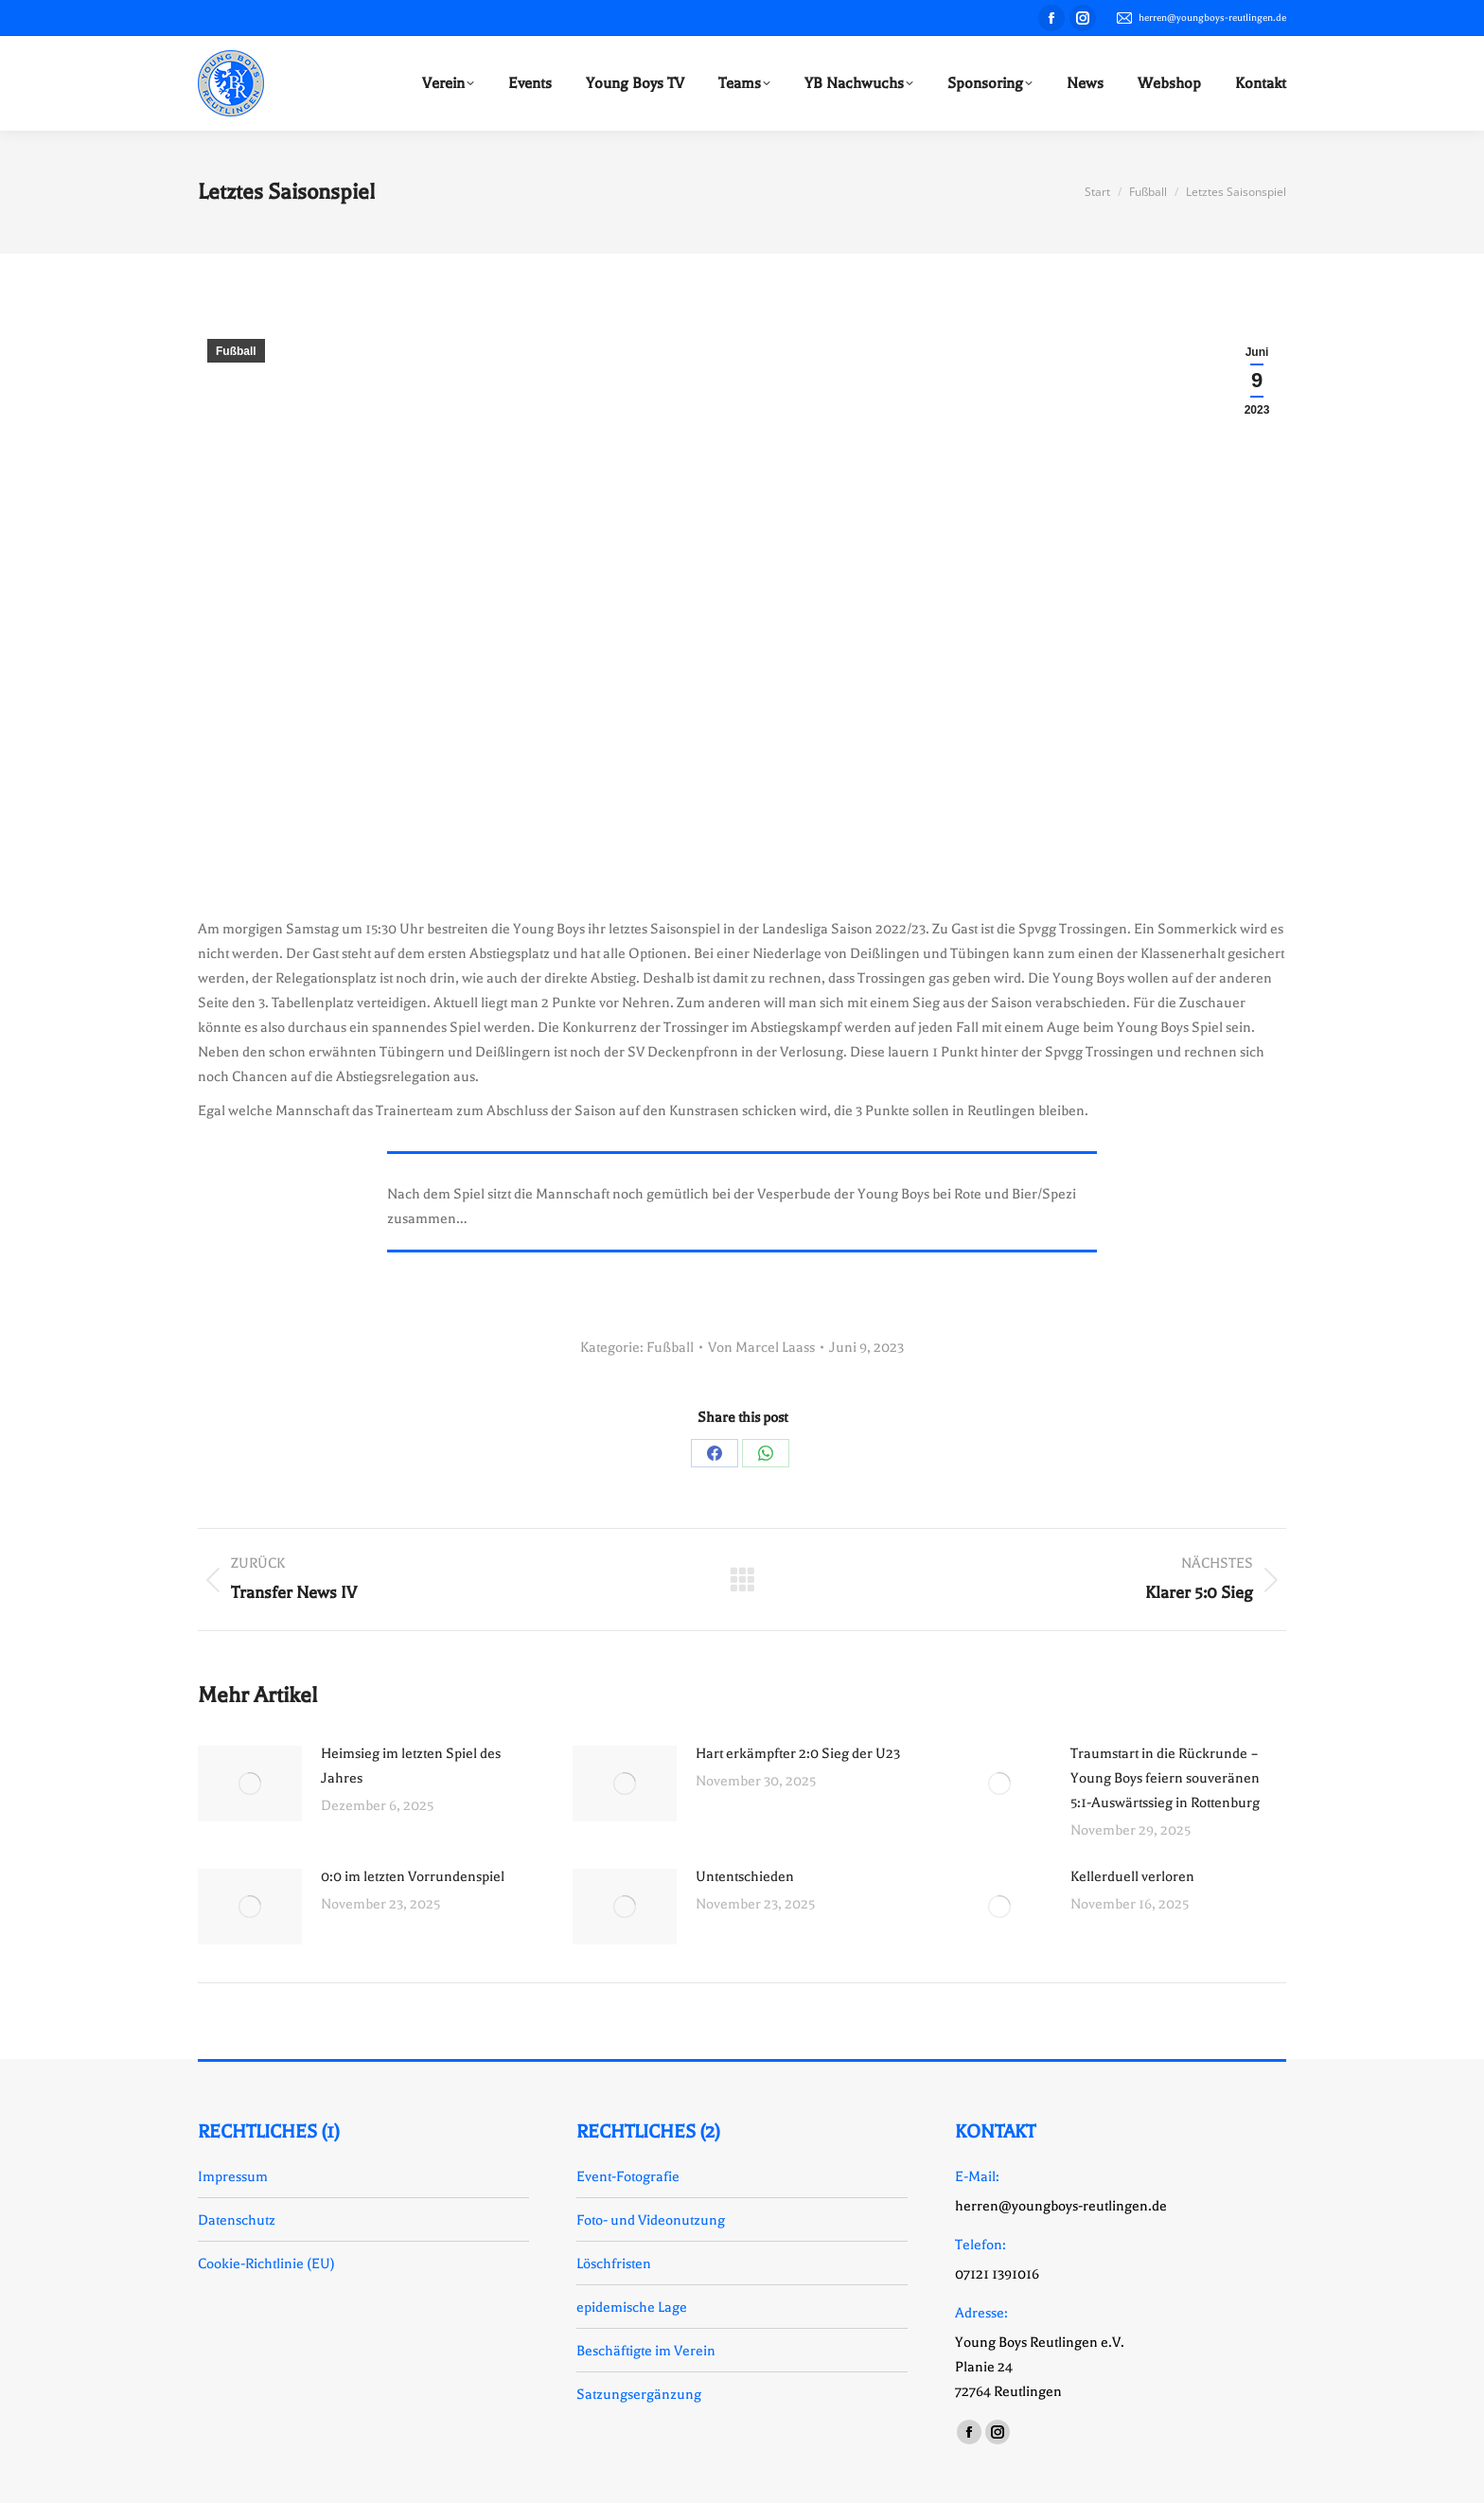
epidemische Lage (631, 2307)
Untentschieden (745, 1876)
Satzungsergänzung (638, 2394)
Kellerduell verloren (1132, 1876)
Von (761, 1347)
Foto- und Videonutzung (650, 2219)
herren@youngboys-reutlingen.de (1200, 18)
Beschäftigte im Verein (646, 2350)
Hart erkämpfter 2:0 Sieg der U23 (798, 1753)
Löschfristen (613, 2263)
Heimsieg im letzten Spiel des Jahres (411, 1765)
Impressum (233, 2176)
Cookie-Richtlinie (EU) (266, 2263)
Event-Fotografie (628, 2176)
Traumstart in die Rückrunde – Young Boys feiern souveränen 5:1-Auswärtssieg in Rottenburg (1165, 1778)
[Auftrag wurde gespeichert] (250, 1783)
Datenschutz (236, 2219)
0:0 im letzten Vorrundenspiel (412, 1876)
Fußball (236, 351)
